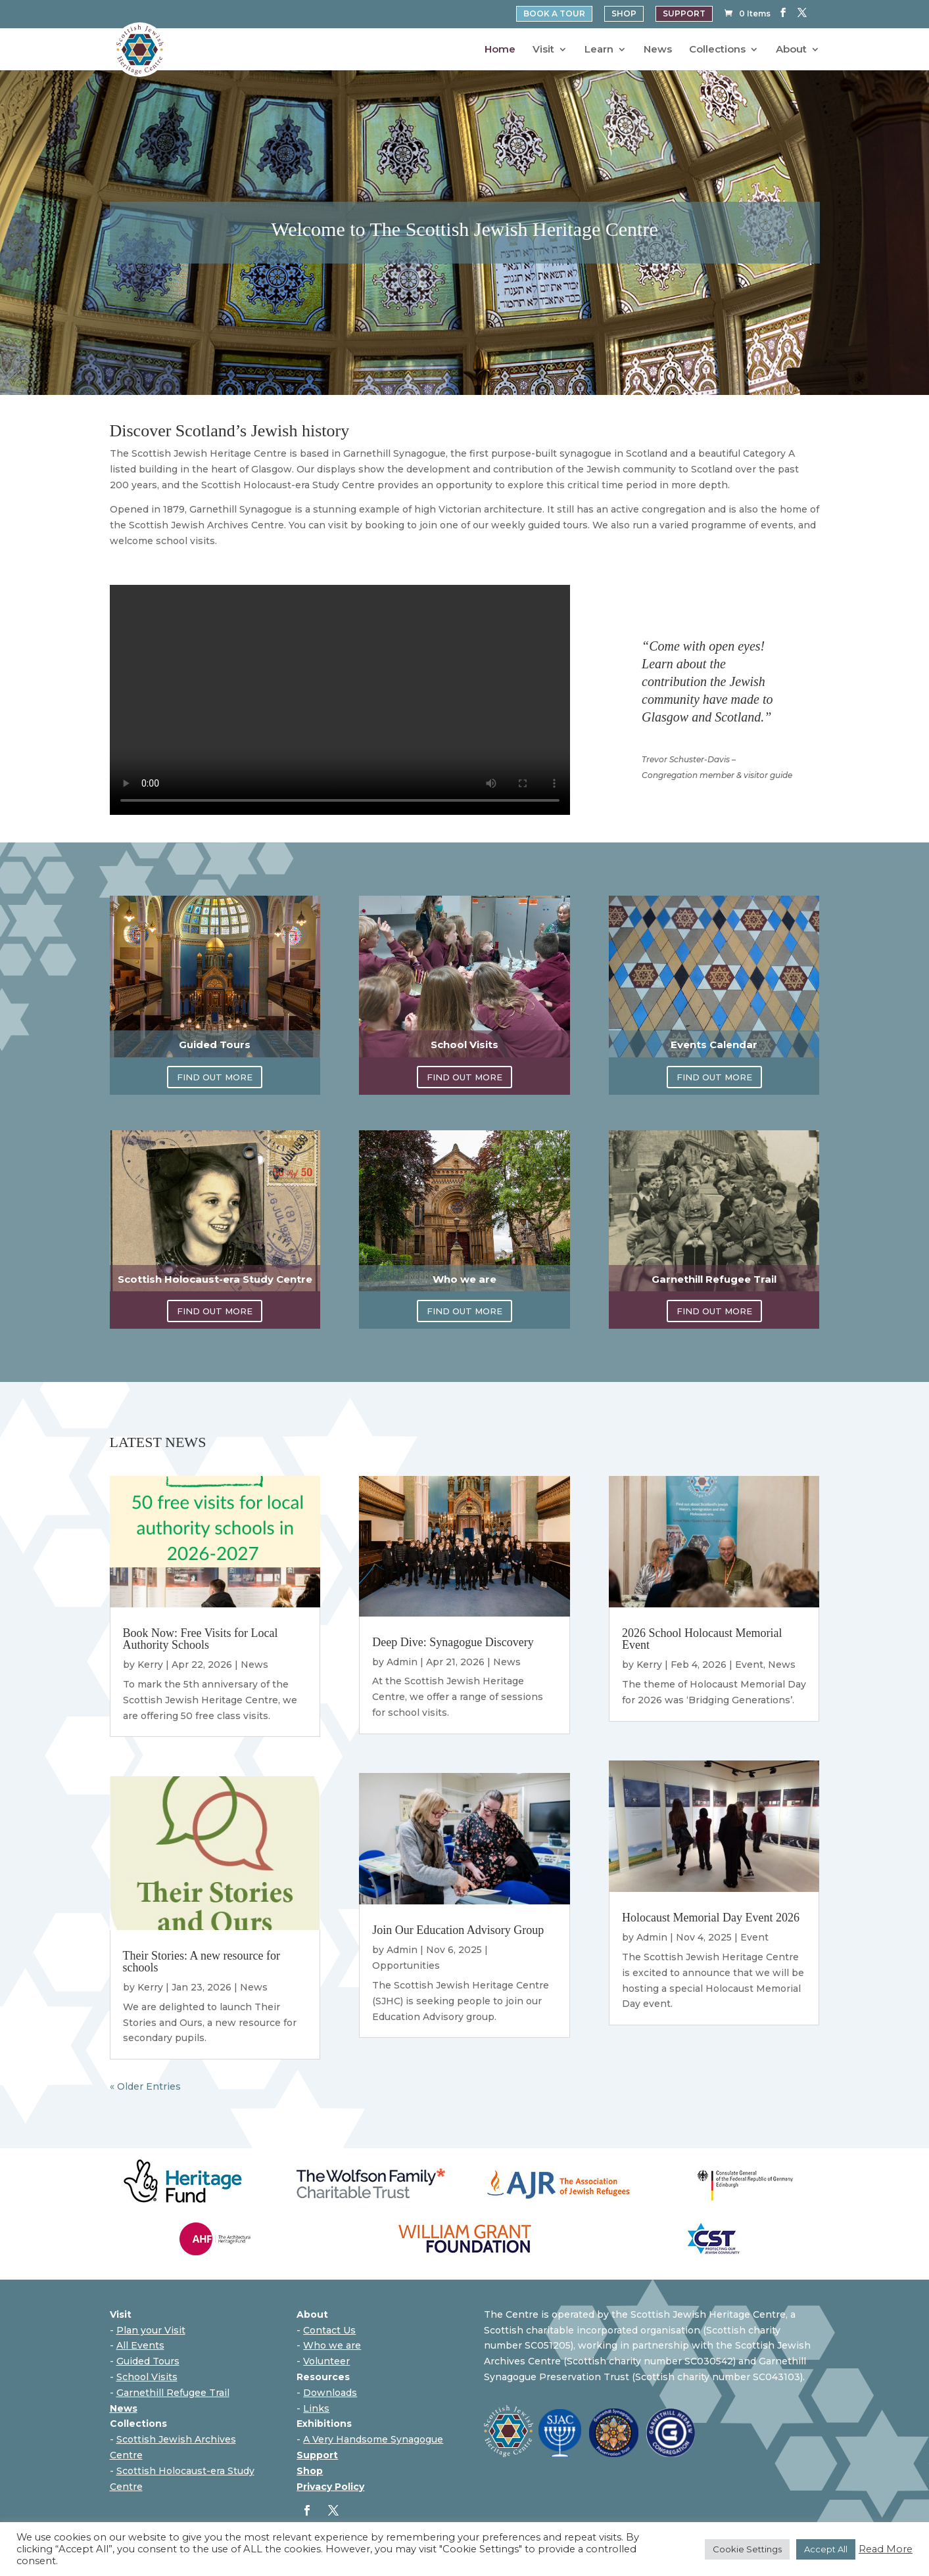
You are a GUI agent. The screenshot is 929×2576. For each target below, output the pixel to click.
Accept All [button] (825, 2549)
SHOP (623, 14)
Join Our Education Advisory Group (458, 1930)
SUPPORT (684, 14)
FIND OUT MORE (214, 1077)
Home (500, 50)
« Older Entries (145, 2086)
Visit (543, 50)
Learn (598, 50)
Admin (402, 1662)
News (658, 50)
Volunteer (326, 2361)
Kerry (150, 1664)
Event (749, 1664)
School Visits (147, 2377)
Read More (886, 2549)
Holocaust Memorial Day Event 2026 (710, 1917)
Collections (717, 50)
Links (316, 2408)
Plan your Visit (150, 2330)
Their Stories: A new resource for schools (201, 1961)
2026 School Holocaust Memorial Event (702, 1638)
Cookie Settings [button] (747, 2549)
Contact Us (329, 2330)
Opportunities (406, 1965)
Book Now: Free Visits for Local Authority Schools (200, 1638)
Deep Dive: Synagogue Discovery (452, 1642)
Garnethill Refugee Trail (172, 2393)
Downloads (330, 2393)
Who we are (332, 2345)
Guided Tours (147, 2361)
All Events (140, 2345)
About (791, 50)
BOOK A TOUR (554, 14)
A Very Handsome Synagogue (373, 2439)
